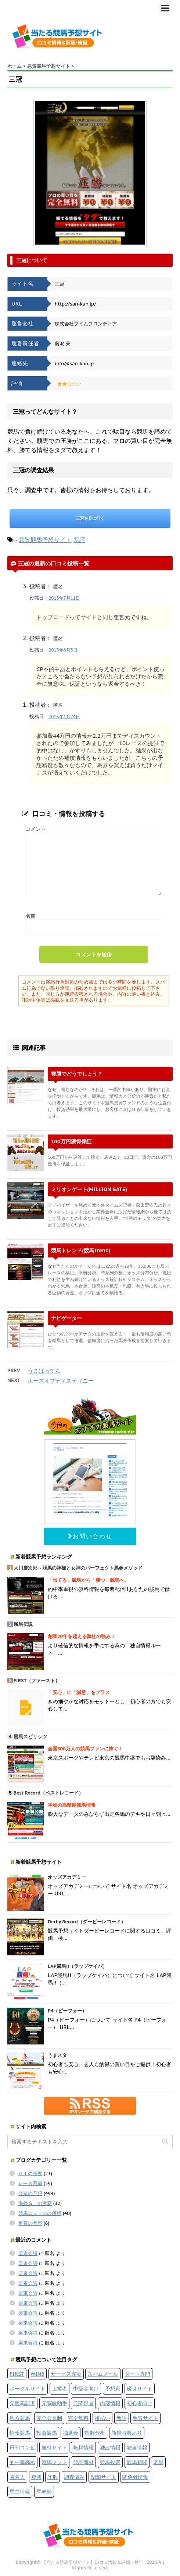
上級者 (59, 2388)
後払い (102, 2417)
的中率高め (22, 2462)
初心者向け (139, 2403)
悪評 (79, 539)
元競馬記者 (22, 2403)
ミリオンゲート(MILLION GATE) (89, 1189)
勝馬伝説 (23, 1624)
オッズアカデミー (67, 1877)
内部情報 (110, 2403)
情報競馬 (20, 2432)
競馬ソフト (54, 2462)
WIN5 (37, 2373)
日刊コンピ (22, 2447)
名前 (30, 915)
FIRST (17, 2373)
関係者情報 (135, 2476)
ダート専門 (137, 2373)
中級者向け (86, 2388)
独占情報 (110, 2447)
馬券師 (44, 2491)
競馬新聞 (137, 2462)
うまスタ (57, 2055)
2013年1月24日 (64, 716)
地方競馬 (20, 2417)
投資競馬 (46, 2432)
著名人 (17, 2476)
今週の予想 (30, 2193)
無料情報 (83, 2447)
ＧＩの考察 (30, 2173)
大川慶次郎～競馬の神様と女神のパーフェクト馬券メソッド (78, 1568)
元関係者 (83, 2403)
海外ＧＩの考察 (35, 2203)
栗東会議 (27, 2253)
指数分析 (94, 2432)
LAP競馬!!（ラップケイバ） (77, 1966)
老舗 (158, 2462)
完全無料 (78, 2417)
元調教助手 (54, 2403)
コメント (35, 828)
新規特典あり (126, 2432)
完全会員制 (49, 2417)
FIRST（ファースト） (37, 1680)
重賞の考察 (30, 2223)
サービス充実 (66, 2373)
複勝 (36, 2476)
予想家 (112, 2388)
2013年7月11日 (64, 598)
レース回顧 (30, 2183)
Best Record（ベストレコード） (48, 1793)
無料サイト (54, 2447)
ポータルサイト (28, 2388)
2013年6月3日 (63, 650)
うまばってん (44, 1370)
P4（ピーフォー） (67, 2011)
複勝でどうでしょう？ (76, 1073)
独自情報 (137, 2447)
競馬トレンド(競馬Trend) (81, 1250)
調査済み (74, 2476)
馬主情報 (20, 2491)
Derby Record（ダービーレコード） (87, 1922)
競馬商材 (83, 2462)
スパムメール (102, 2373)
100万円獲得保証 (71, 1141)
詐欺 (52, 2476)
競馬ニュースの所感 (39, 2213)
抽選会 (70, 2432)
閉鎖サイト (103, 2476)
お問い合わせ (90, 1536)
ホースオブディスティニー (61, 1380)
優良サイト (139, 2388)
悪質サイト (145, 2417)
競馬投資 (110, 2462)
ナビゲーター (66, 1318)
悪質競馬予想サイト (45, 539)
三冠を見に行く (90, 518)
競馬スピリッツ (30, 1736)
